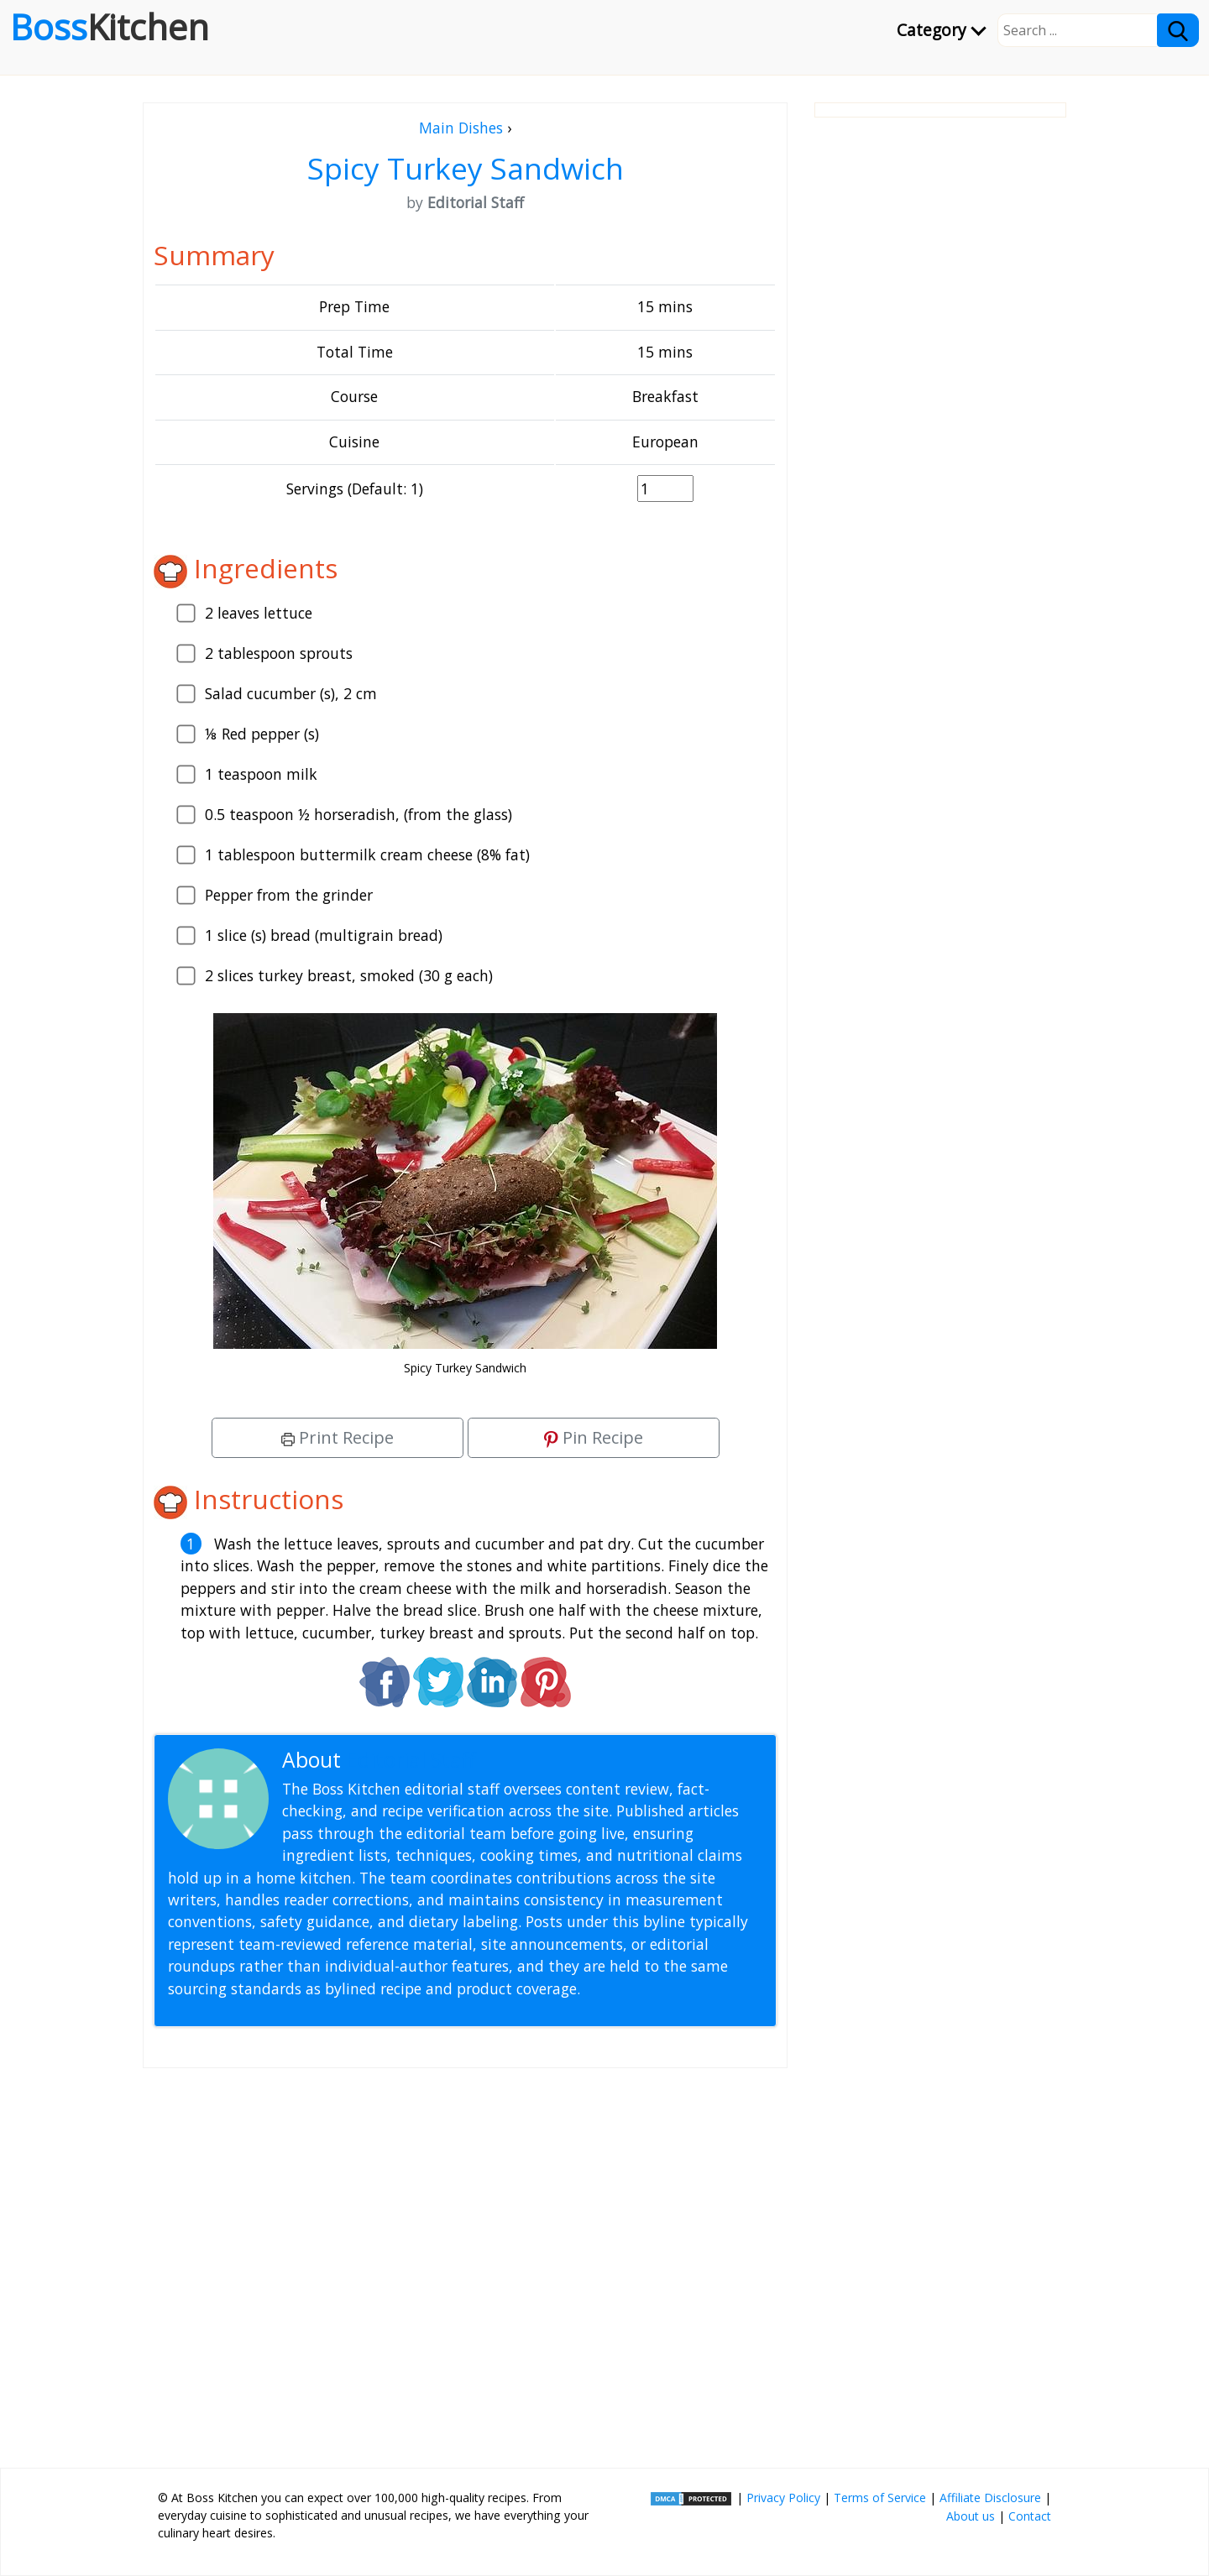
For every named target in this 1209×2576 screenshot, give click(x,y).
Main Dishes (461, 128)
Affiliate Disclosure (990, 2497)
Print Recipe (337, 1437)
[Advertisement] (465, 2261)
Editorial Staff (411, 1760)
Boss (109, 26)
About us (970, 2516)
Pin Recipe (593, 1437)
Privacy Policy (783, 2497)
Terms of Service (880, 2497)
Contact (1029, 2516)
